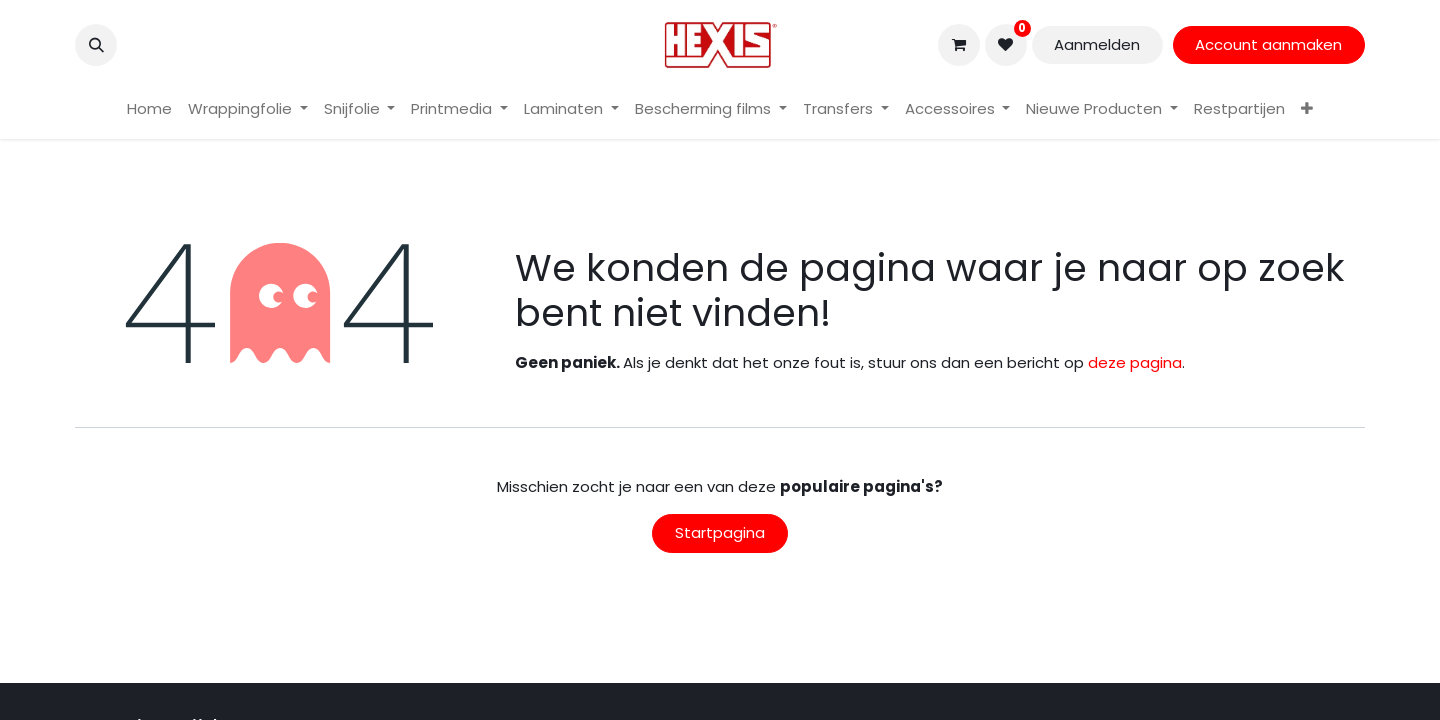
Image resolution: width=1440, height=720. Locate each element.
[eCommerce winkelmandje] (959, 45)
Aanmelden (1097, 44)
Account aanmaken (1268, 44)
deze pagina (1135, 362)
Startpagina (720, 532)
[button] (96, 45)
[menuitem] (149, 109)
